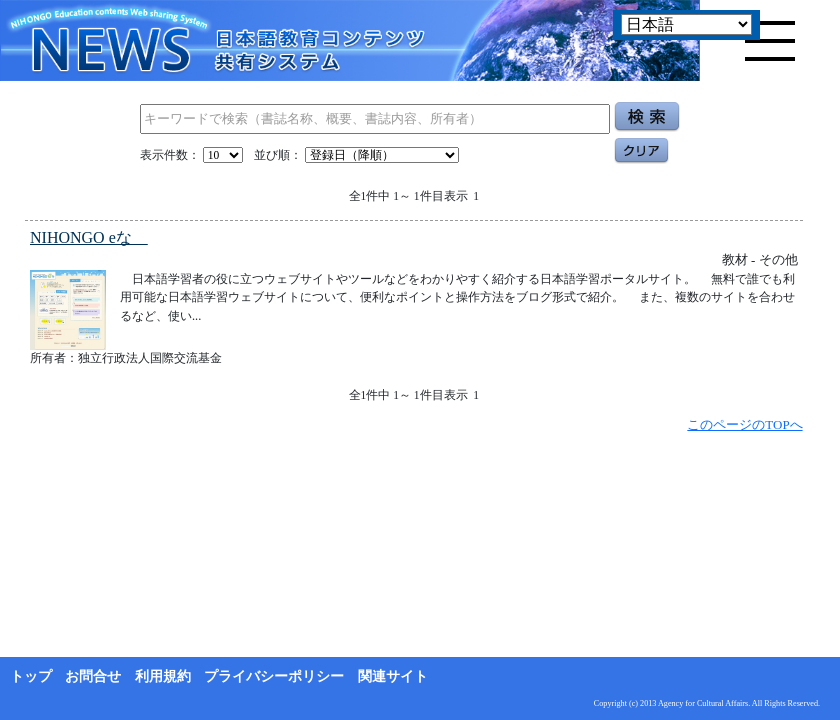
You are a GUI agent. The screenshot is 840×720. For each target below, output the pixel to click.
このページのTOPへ (744, 424)
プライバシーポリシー (274, 676)
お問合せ (93, 676)
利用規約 (163, 676)
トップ (31, 676)
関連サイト (393, 676)
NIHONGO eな (89, 237)
